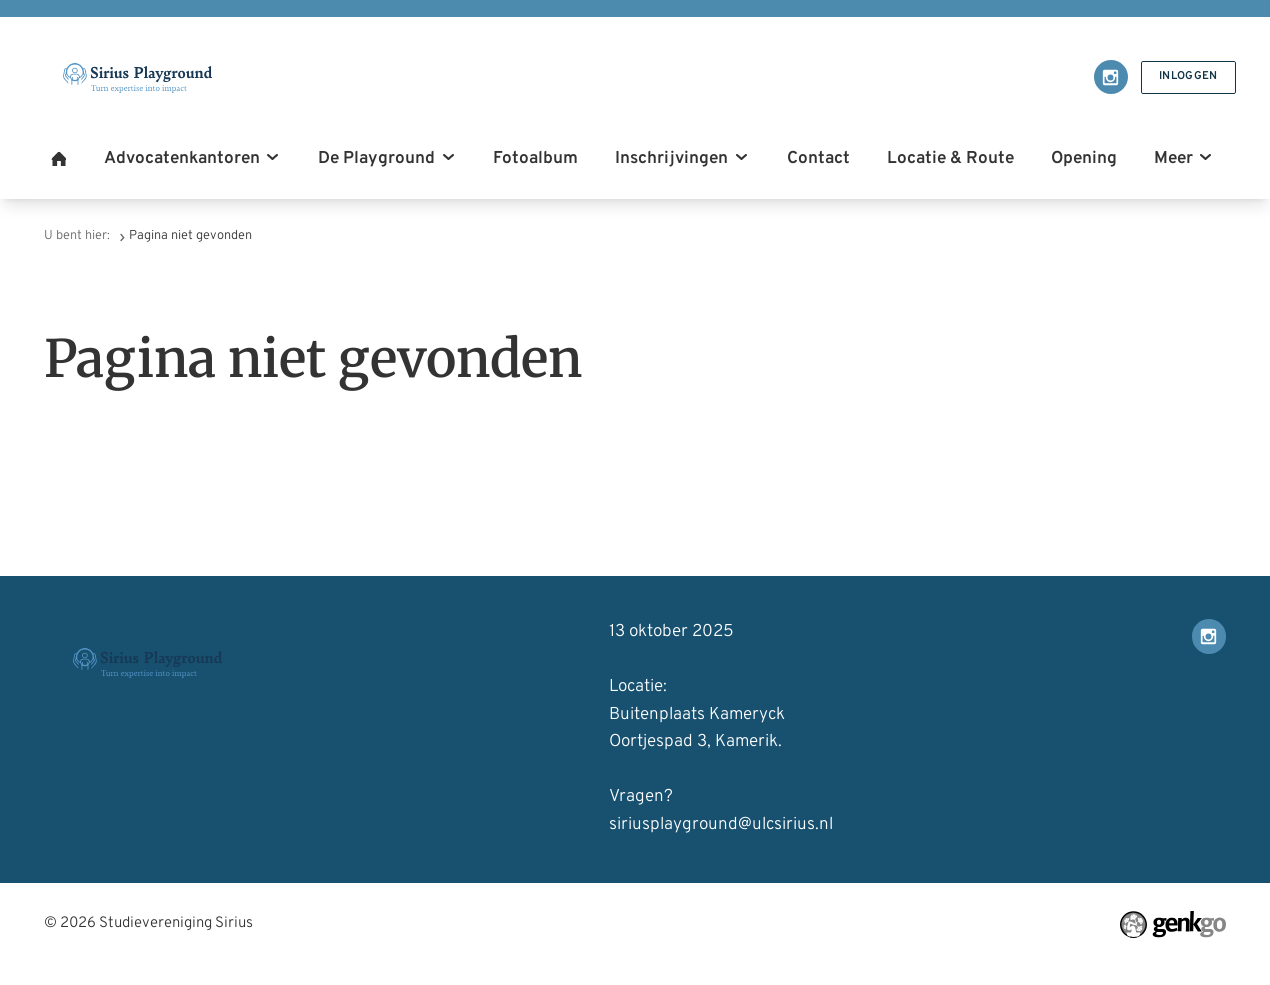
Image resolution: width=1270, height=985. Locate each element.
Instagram (1109, 77)
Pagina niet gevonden (190, 236)
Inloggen (1187, 76)
